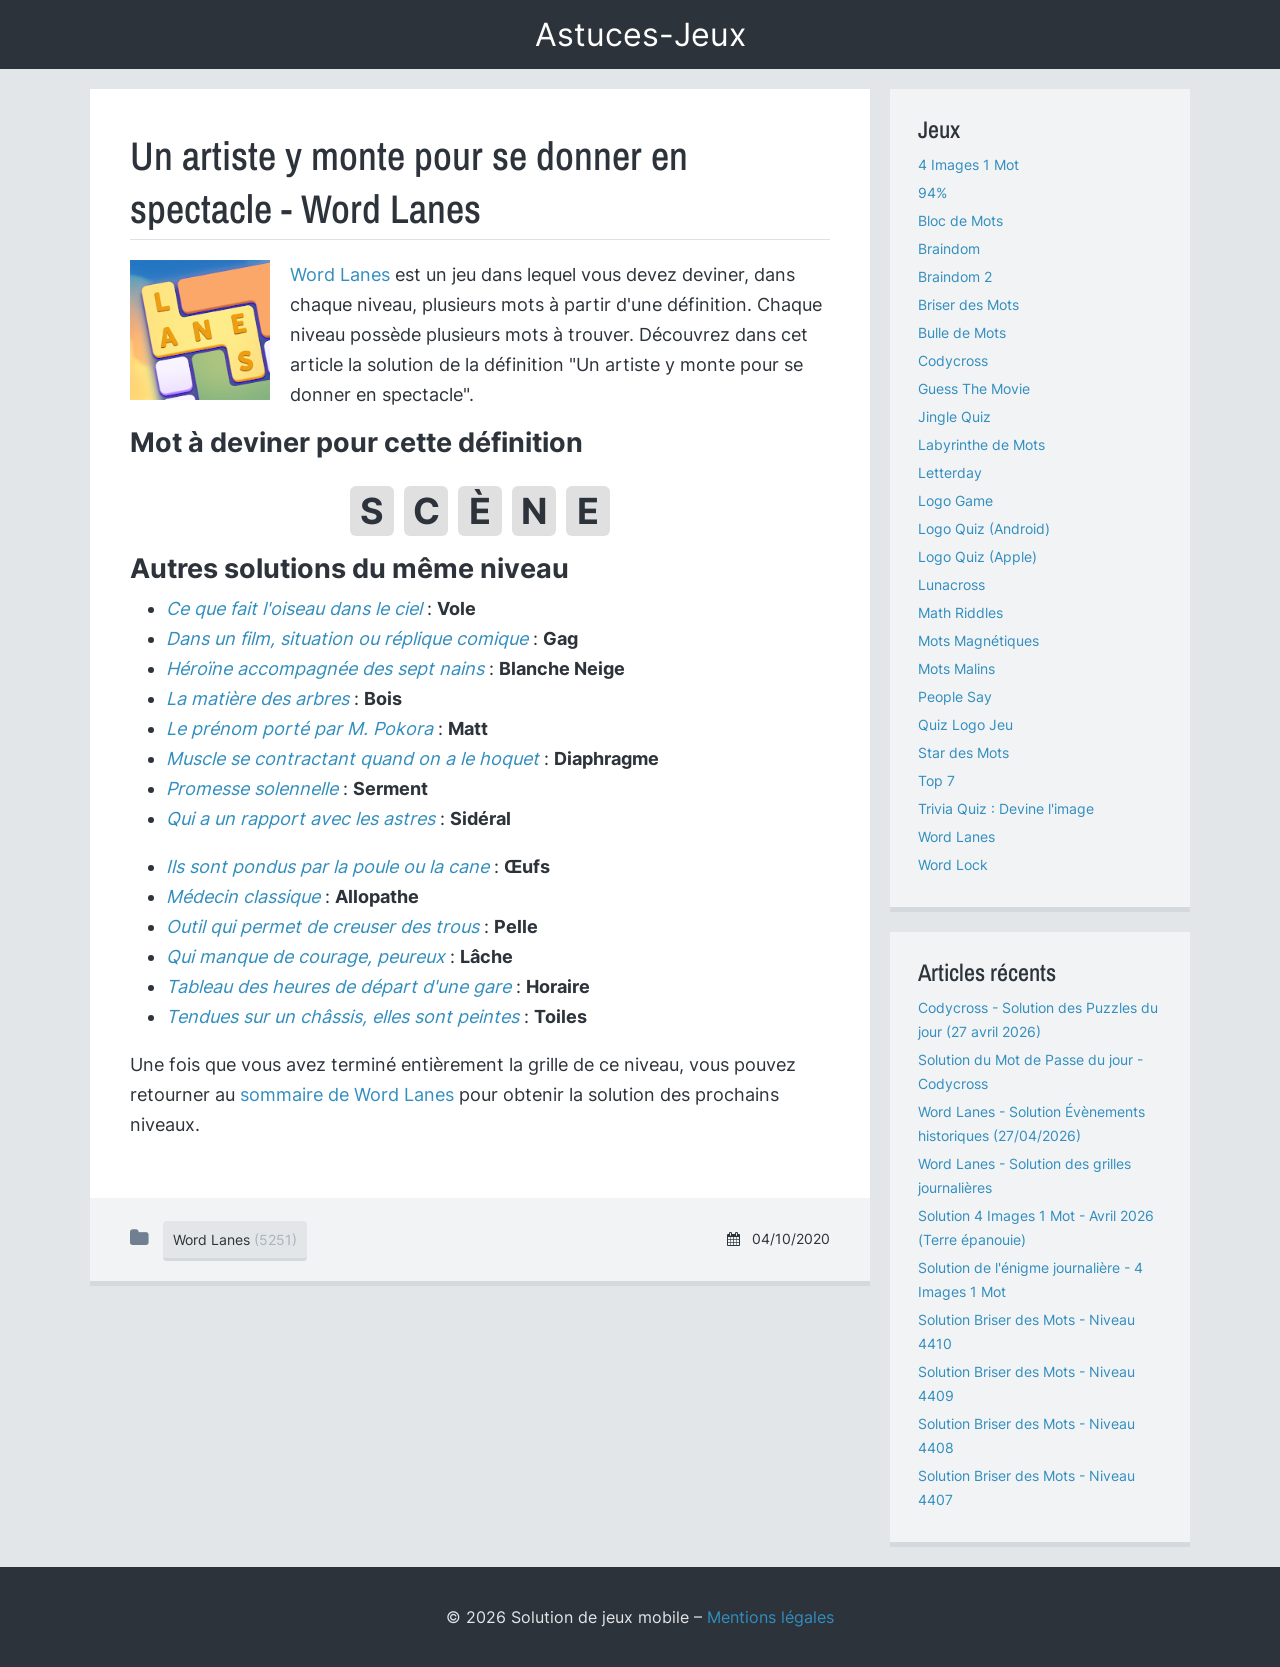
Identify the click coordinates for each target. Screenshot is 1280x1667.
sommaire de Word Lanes (347, 1094)
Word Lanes (340, 274)
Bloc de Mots (960, 220)
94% (932, 192)
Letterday (950, 472)
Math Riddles (960, 612)
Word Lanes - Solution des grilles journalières (1024, 1175)
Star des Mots (963, 752)
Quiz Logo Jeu (965, 724)
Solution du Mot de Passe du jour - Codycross (1030, 1071)
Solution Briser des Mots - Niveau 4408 (1026, 1435)
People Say (955, 696)
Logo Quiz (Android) (984, 528)
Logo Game (955, 500)
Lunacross (951, 584)
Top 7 (936, 780)
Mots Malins (956, 668)
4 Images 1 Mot (968, 164)
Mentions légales (770, 1617)
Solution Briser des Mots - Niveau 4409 (1026, 1383)
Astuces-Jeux (640, 34)
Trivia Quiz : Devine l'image (1006, 808)
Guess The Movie (974, 388)
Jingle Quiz (954, 416)
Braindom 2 (955, 276)
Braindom (949, 248)
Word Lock (953, 864)
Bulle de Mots (962, 332)
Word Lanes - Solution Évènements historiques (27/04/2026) (1031, 1123)
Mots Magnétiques (978, 640)
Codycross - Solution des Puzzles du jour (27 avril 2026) (1038, 1019)
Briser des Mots (968, 304)
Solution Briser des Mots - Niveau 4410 (1026, 1331)
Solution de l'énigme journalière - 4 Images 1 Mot (1030, 1279)
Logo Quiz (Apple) (977, 556)
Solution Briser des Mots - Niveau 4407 (1026, 1487)
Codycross (953, 360)
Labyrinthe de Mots (981, 444)
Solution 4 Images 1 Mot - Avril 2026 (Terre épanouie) (1036, 1227)
